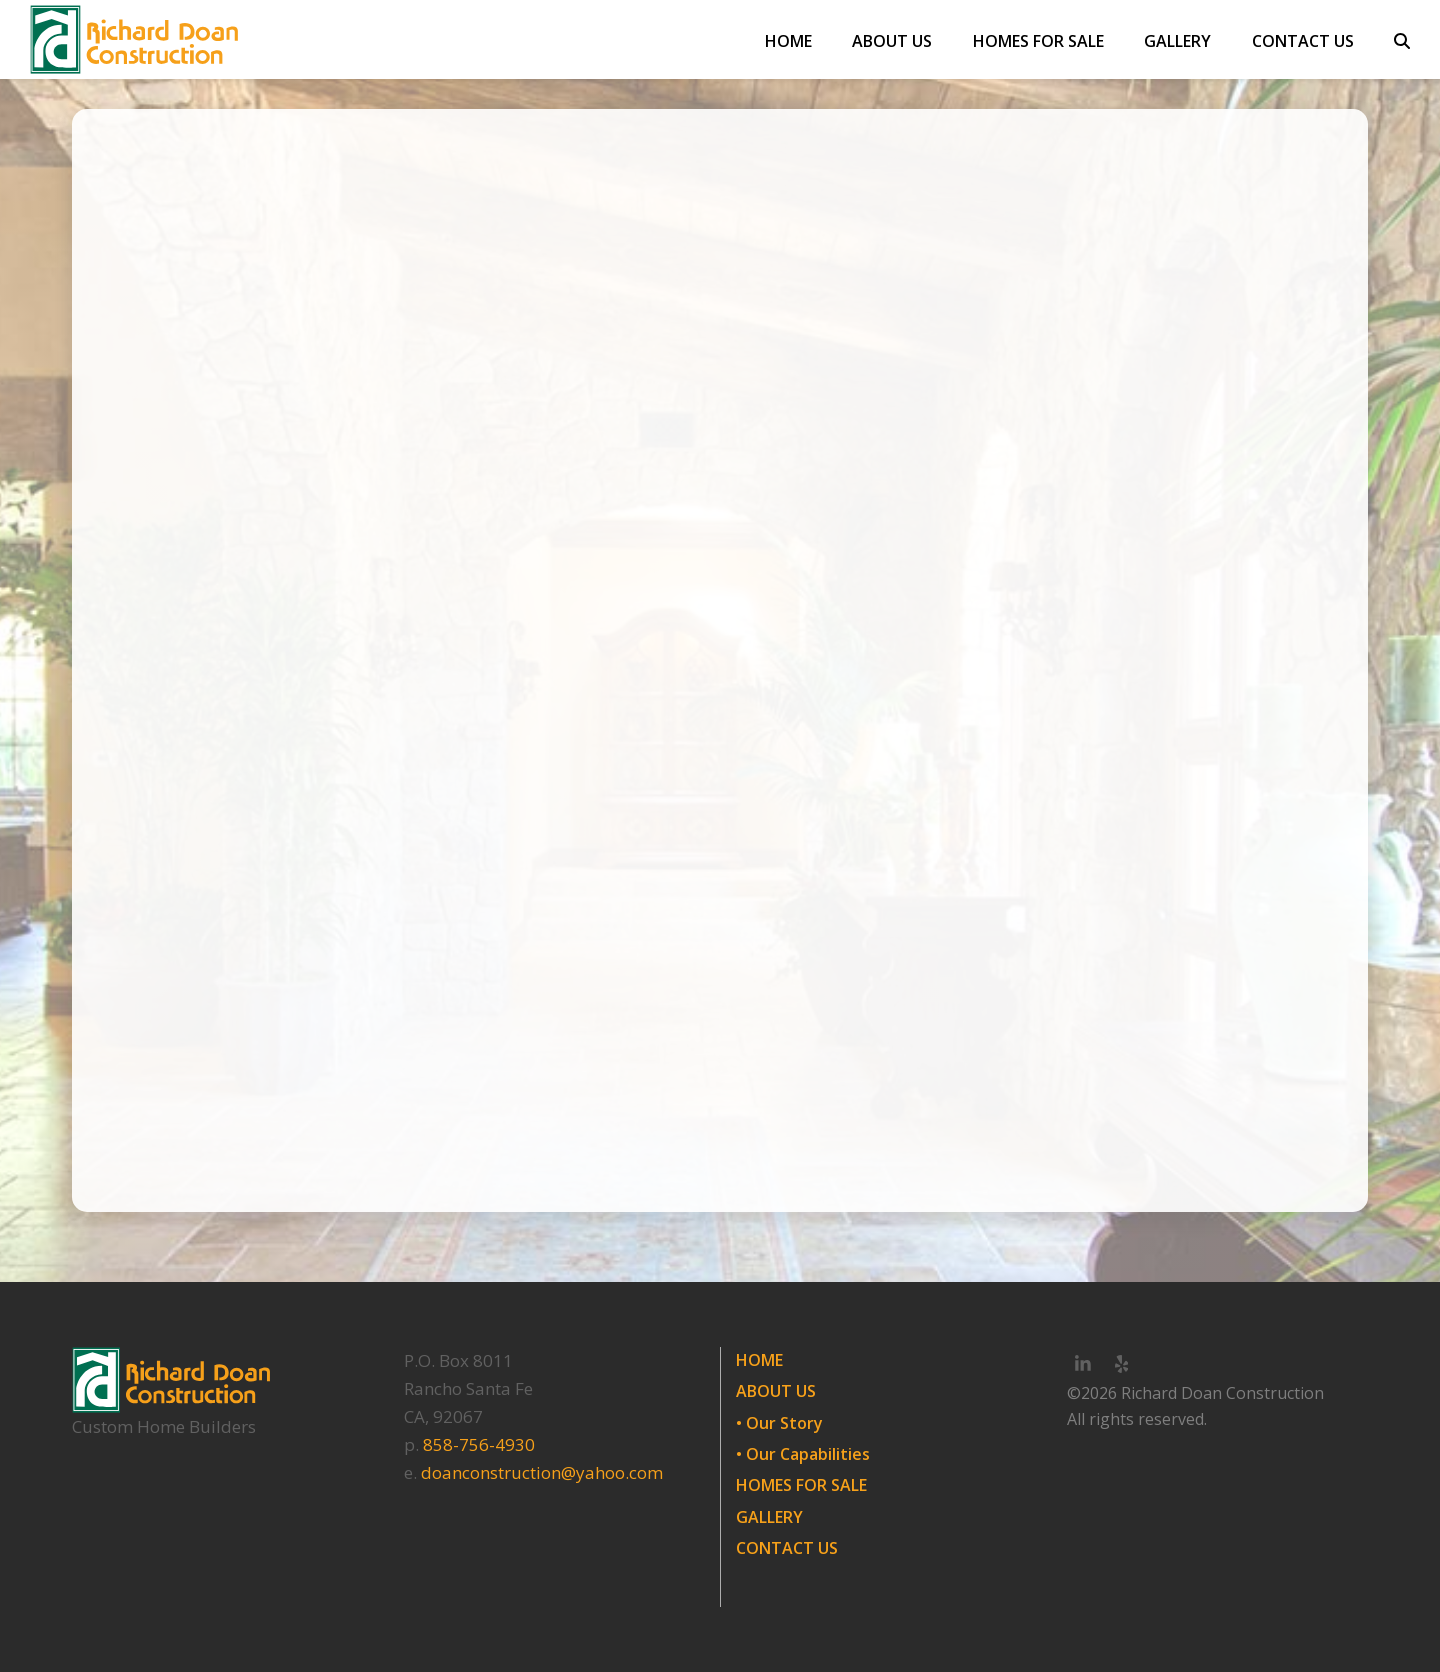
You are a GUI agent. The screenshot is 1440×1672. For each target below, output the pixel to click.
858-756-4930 (479, 1444)
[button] (1402, 40)
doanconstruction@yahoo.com (542, 1472)
